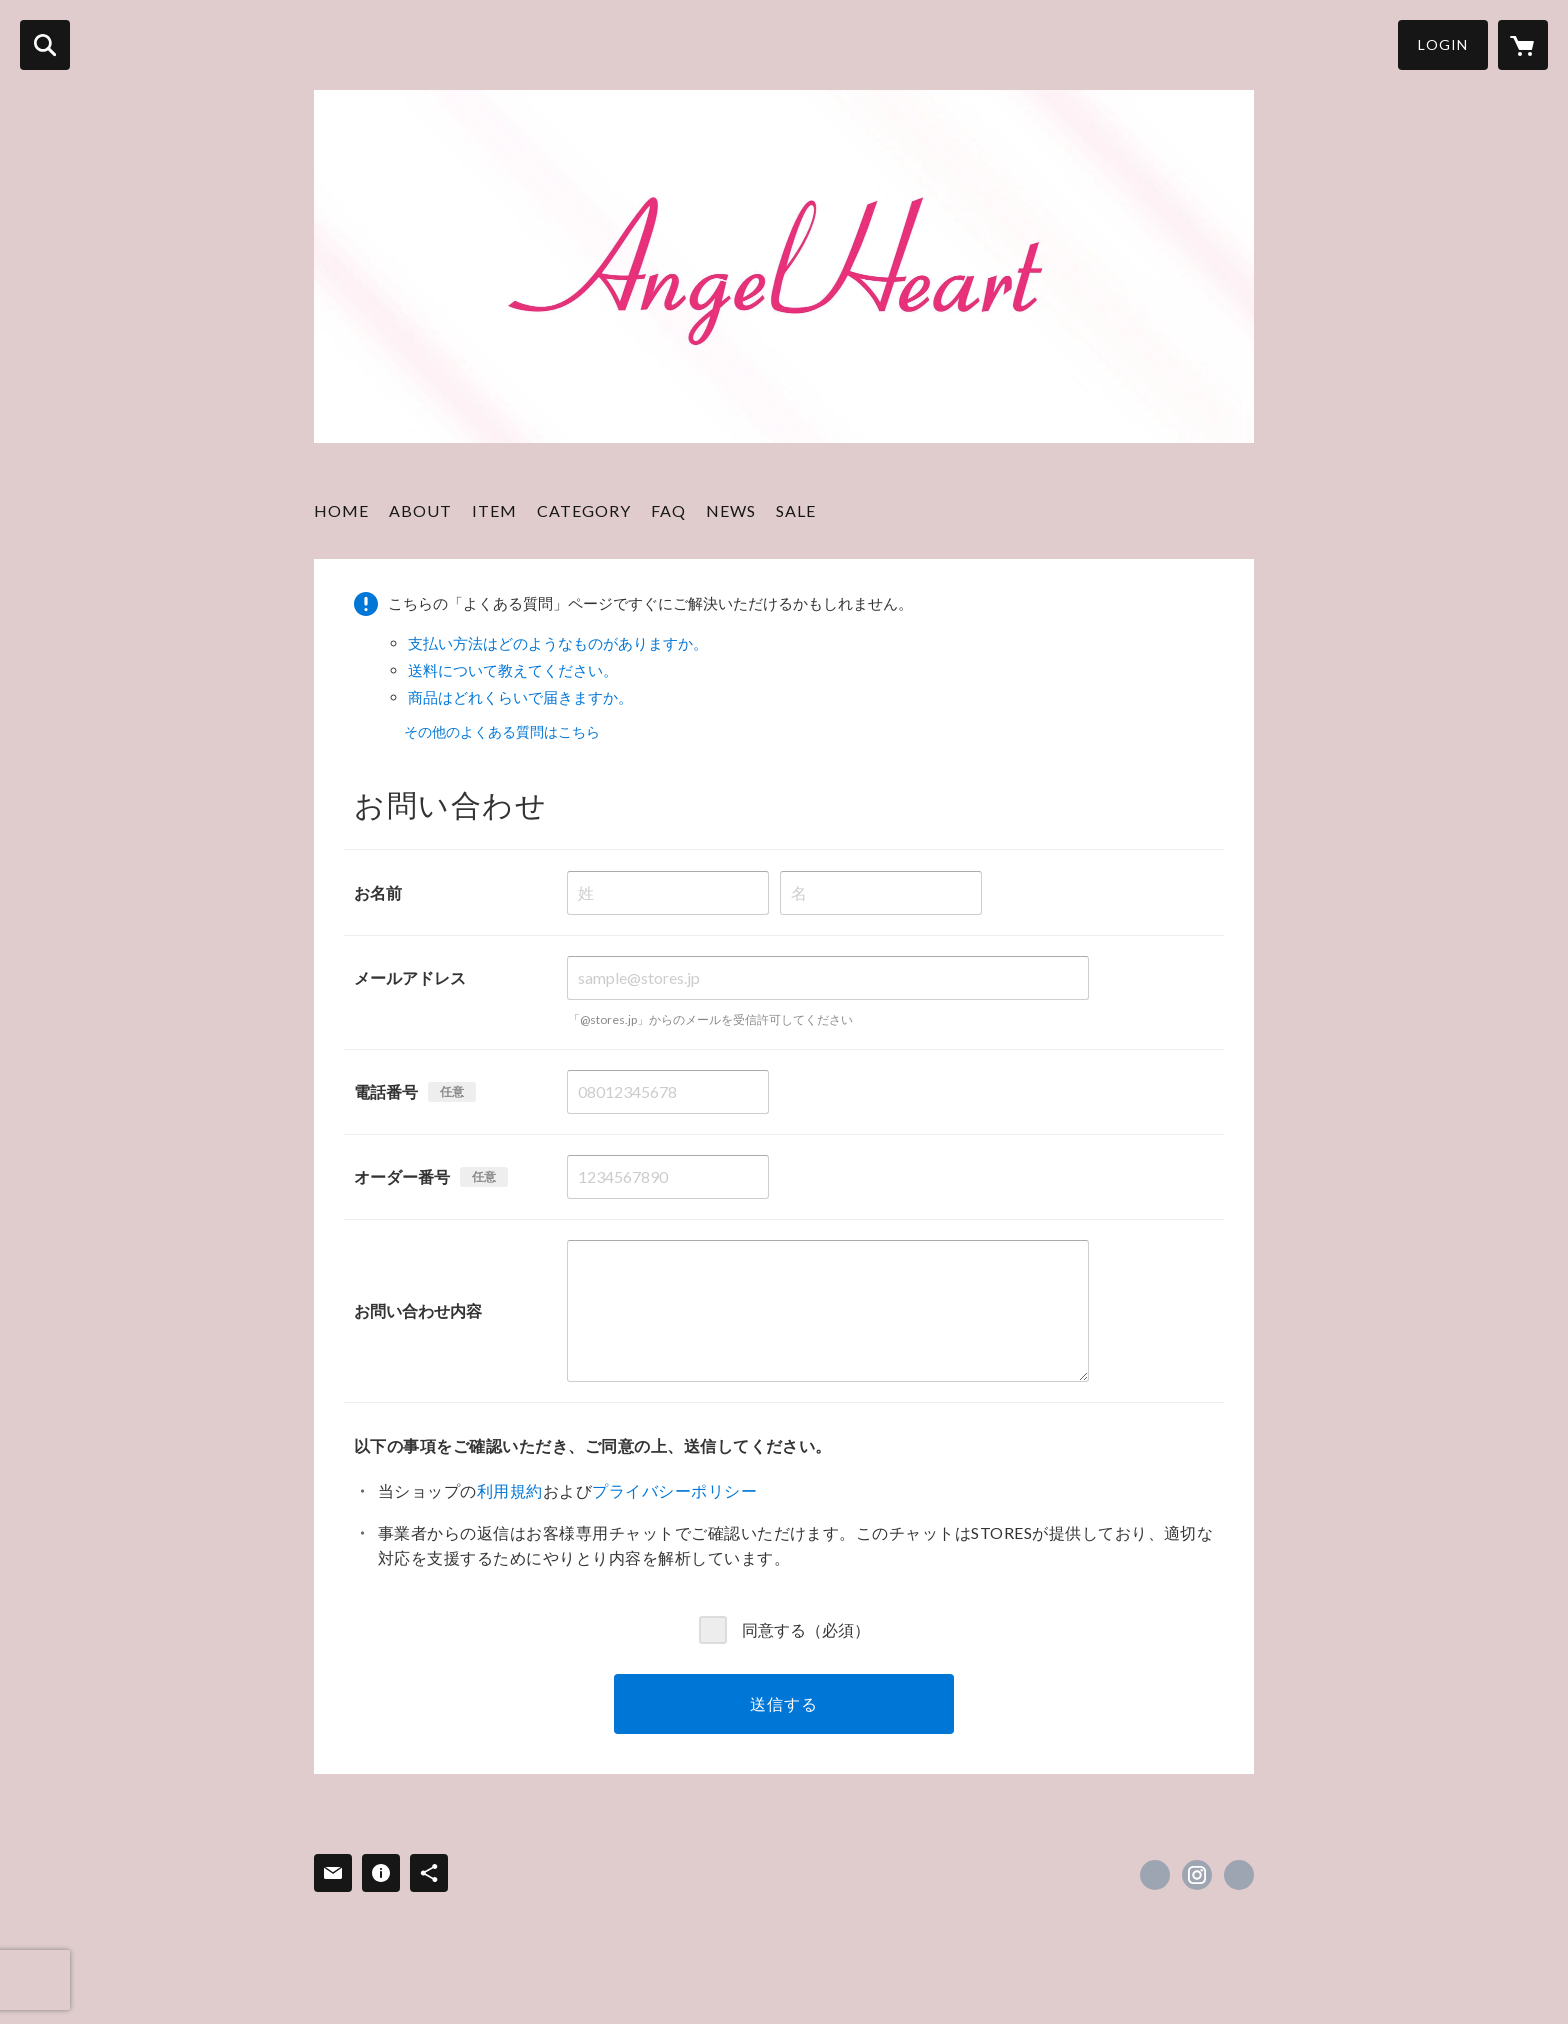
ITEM (494, 510)
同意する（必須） (806, 1629)
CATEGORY (584, 510)
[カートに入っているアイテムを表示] (1523, 45)
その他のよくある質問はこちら (502, 731)
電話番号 (386, 1091)
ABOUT (420, 510)
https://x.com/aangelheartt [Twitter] (1155, 1875)
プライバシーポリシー (674, 1490)
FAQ (668, 510)
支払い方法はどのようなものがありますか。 (558, 643)
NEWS (731, 510)
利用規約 (510, 1490)
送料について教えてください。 (513, 670)
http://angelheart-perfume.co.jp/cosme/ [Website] (1239, 1875)
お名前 (378, 892)
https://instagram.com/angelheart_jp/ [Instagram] (1197, 1875)
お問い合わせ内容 (418, 1310)
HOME (341, 510)
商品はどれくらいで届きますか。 (520, 697)
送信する (783, 1703)
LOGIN (1443, 44)
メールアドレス (410, 977)
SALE (796, 510)
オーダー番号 (402, 1176)
